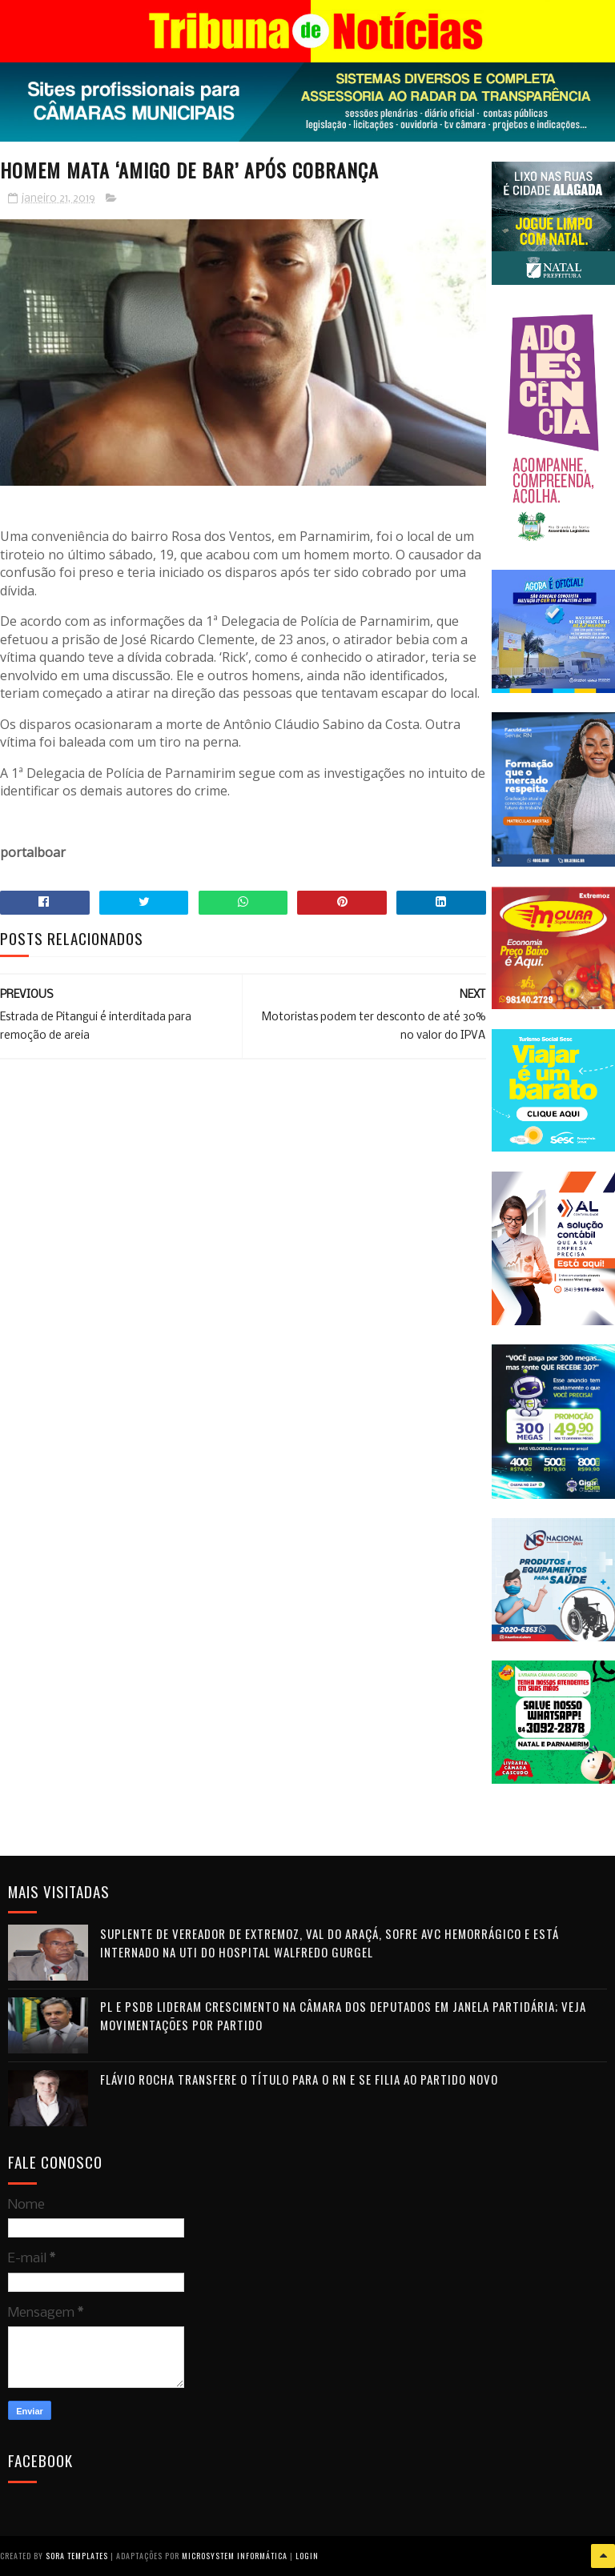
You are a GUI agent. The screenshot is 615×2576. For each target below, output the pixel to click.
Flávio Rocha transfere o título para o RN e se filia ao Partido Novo (299, 2079)
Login (307, 2556)
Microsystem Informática (234, 2556)
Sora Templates (77, 2556)
